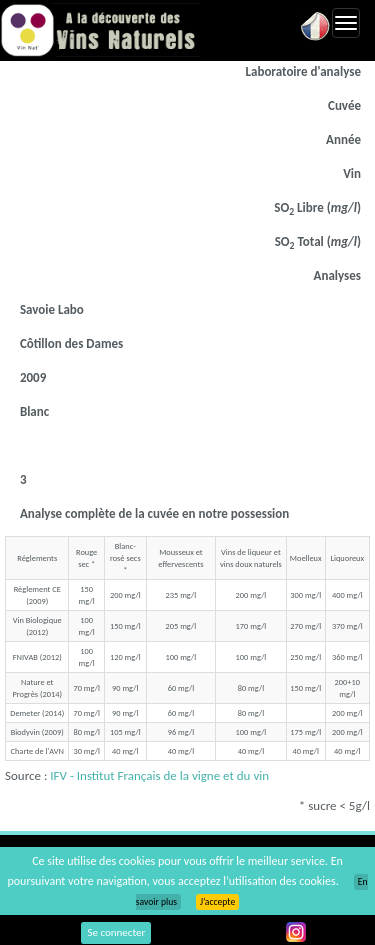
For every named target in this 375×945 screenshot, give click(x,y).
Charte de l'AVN (37, 751)
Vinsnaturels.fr (100, 30)
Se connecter (116, 932)
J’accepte (217, 902)
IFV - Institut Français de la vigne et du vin (159, 775)
